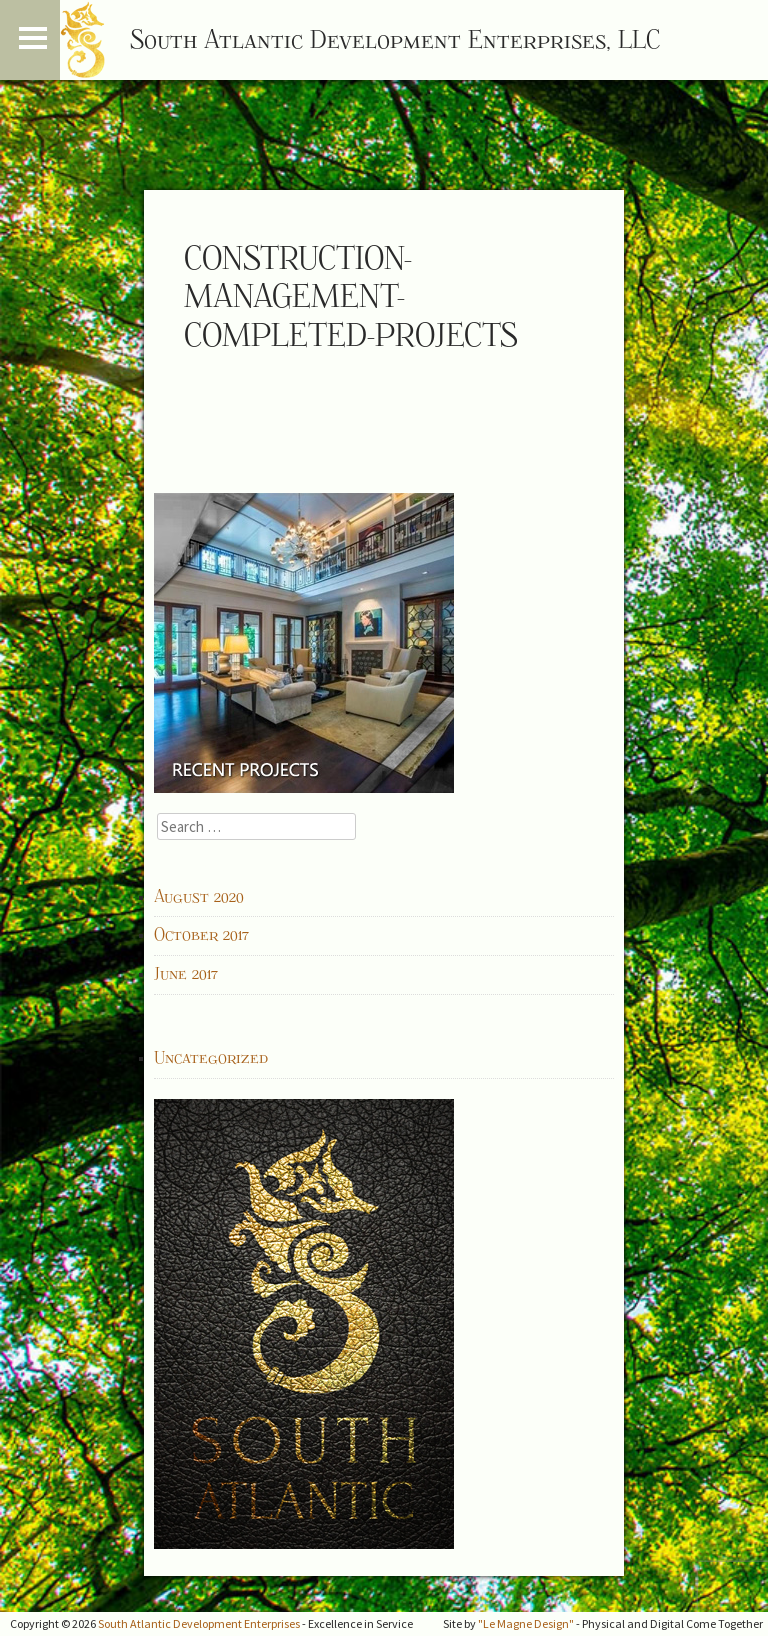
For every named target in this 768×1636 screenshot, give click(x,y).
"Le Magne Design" (526, 1623)
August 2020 (199, 897)
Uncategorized (211, 1058)
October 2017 (201, 935)
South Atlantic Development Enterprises (199, 1623)
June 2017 (186, 974)
